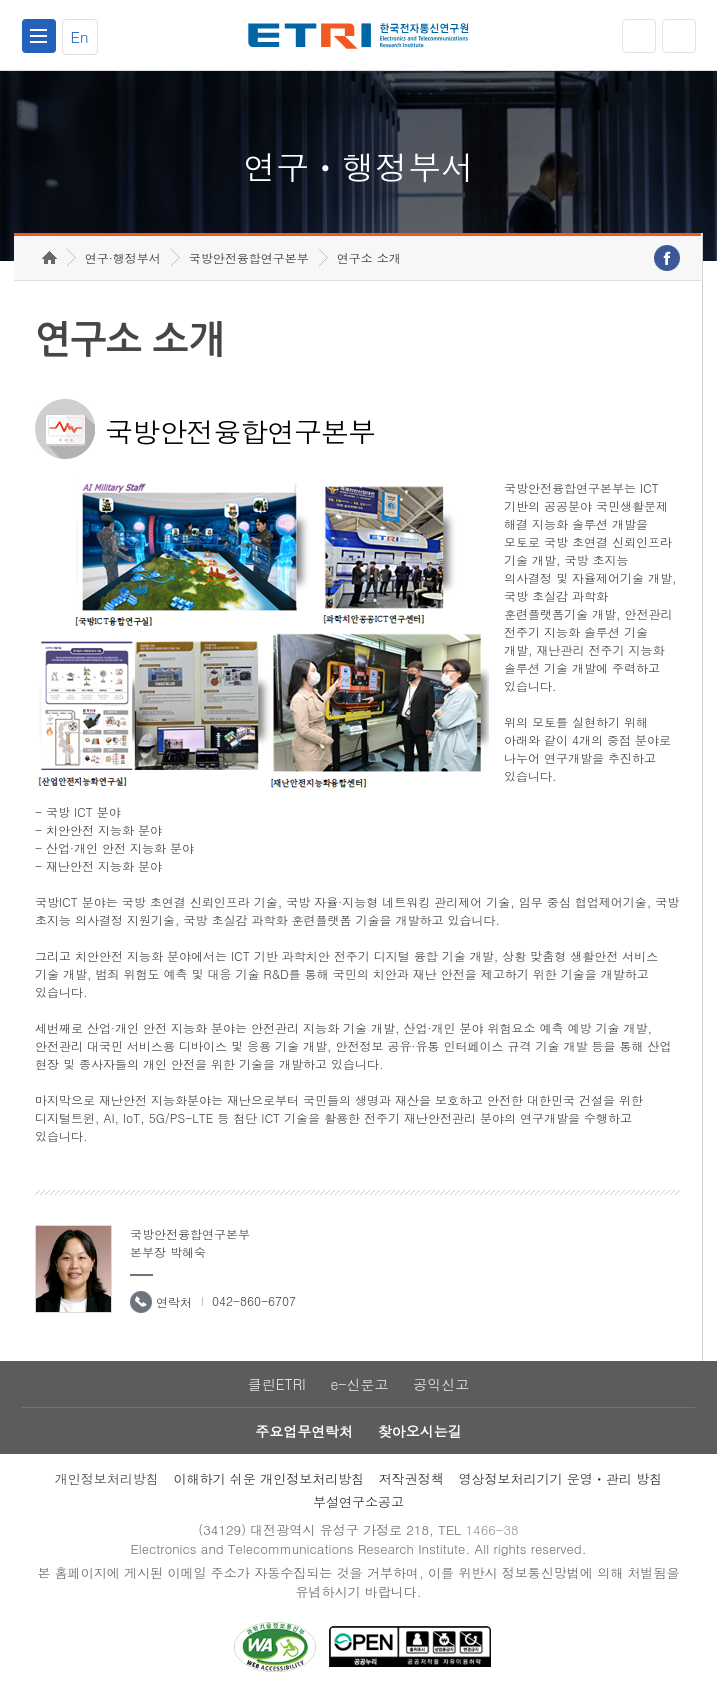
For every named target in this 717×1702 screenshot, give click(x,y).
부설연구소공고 (358, 1501)
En (80, 36)
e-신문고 (359, 1384)
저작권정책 (411, 1478)
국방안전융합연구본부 (249, 257)
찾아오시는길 (420, 1431)
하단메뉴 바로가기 (0, 0)
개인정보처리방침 (107, 1478)
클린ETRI (277, 1384)
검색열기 (679, 36)
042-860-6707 (254, 1300)
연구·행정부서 (123, 257)
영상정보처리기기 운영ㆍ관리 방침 (561, 1478)
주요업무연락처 (304, 1431)
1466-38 (491, 1529)
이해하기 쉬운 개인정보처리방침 (268, 1478)
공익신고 (441, 1384)
